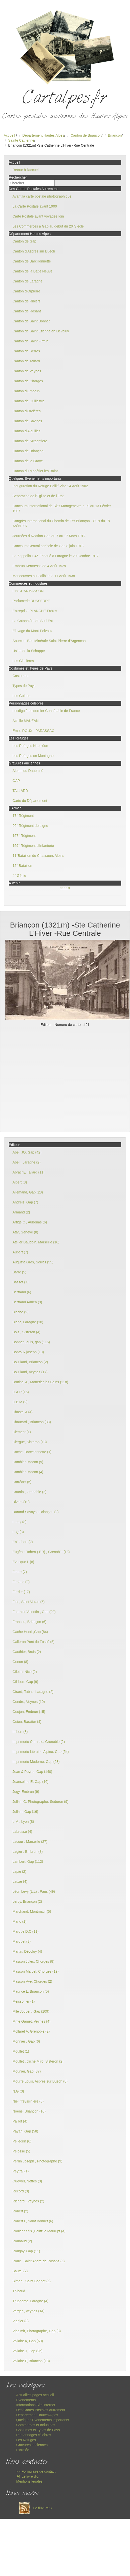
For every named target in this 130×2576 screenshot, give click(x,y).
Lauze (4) (19, 1881)
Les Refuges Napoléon (30, 746)
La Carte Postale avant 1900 (34, 206)
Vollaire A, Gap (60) (27, 2341)
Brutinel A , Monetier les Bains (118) (40, 1382)
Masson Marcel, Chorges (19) (35, 1971)
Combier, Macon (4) (27, 1472)
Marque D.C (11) (25, 1931)
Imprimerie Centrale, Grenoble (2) (38, 1742)
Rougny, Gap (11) (26, 2251)
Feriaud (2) (21, 1582)
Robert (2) (20, 2211)
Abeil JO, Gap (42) (27, 1152)
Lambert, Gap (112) (27, 1862)
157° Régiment (24, 836)
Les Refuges (26, 2440)
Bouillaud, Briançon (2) (30, 1362)
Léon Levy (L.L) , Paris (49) (33, 1891)
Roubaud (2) (22, 2241)
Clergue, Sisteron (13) (29, 1442)
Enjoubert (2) (22, 1542)
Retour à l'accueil (25, 170)
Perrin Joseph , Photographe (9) (37, 2161)
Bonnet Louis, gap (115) (31, 1342)
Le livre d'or (28, 2476)
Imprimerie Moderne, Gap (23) (36, 1762)
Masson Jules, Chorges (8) (33, 1961)
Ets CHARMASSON (28, 591)
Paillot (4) (19, 2121)
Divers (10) (21, 1502)
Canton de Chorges (27, 381)
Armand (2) (21, 1212)
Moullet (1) (20, 2051)
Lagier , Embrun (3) (27, 1852)
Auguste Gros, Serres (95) (32, 1262)
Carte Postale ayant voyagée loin (38, 216)
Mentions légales (29, 2481)
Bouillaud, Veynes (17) (30, 1372)
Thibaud (18, 2291)
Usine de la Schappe (28, 651)
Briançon (115, 135)
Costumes (20, 676)
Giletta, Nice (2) (24, 1672)
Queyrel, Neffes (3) (27, 2181)
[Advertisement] (47, 1078)
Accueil (9, 135)
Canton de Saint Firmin (30, 341)
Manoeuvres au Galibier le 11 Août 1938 (43, 576)
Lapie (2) (19, 1871)
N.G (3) (18, 2091)
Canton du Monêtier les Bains (35, 471)
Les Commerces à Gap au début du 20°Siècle (48, 226)
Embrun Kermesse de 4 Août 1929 (39, 566)
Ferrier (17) (21, 1592)
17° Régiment (23, 816)
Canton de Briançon (86, 135)
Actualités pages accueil (35, 2395)
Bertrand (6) (21, 1292)
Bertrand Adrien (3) (27, 1302)
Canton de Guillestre (28, 401)
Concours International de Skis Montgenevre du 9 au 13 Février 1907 (61, 508)
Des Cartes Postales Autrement (40, 2410)
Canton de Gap (24, 241)
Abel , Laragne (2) (26, 1162)
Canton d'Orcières (26, 411)
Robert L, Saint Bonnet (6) (32, 2221)
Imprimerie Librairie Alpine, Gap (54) (40, 1752)
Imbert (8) (20, 1732)
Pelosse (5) (21, 2151)
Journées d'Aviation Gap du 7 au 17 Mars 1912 (49, 536)
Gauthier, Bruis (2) (26, 1652)
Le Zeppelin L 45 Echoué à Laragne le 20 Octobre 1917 (55, 556)
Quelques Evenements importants (42, 2420)
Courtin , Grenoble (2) (29, 1492)
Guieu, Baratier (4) (26, 1722)
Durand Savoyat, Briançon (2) (35, 1512)
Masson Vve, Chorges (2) (32, 1981)
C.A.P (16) (20, 1392)
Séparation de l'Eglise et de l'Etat (38, 496)
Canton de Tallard (26, 361)
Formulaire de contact (36, 2471)
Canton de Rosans (27, 311)
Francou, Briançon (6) (29, 1622)
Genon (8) (20, 1662)
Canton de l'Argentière (29, 441)
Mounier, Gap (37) (26, 2071)
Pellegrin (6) (21, 2141)
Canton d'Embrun (26, 391)
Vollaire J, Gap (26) (27, 2351)
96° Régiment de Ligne (30, 826)
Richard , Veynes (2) (28, 2201)
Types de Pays (24, 686)
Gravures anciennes (32, 2445)
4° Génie (19, 876)
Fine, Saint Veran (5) (28, 1602)
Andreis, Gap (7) (25, 1202)
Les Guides (21, 696)
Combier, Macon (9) (27, 1462)
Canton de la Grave (27, 461)
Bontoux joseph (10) (28, 1352)
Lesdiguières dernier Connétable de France (46, 711)
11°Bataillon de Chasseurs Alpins (38, 856)
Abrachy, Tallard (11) (28, 1172)
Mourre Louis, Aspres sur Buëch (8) (40, 2081)
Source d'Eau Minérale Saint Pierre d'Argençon (49, 641)
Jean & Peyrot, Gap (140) (32, 1772)
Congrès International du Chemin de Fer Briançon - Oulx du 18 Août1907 (61, 523)
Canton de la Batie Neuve (32, 271)
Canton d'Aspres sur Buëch (33, 251)
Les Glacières (23, 661)
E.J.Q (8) (19, 1522)
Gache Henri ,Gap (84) (30, 1632)
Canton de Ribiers (26, 301)
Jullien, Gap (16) (25, 1812)
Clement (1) (21, 1432)
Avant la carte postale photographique (42, 196)
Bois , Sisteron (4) (26, 1332)
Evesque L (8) (23, 1562)
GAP (16, 781)
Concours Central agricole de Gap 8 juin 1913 (48, 546)
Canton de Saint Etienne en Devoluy (40, 331)
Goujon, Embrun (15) (28, 1712)
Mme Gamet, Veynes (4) (31, 2021)
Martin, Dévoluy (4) (27, 1951)
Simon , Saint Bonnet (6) (31, 2281)
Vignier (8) (20, 2321)
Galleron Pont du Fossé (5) (33, 1642)
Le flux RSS (34, 2508)
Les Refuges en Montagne (33, 756)
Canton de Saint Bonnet (31, 321)
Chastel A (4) (22, 1412)
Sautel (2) (20, 2271)
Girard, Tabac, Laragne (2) (33, 1692)
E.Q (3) (18, 1532)
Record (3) (20, 2191)
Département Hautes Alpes (43, 135)
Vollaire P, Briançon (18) (31, 2361)
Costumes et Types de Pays (38, 2430)
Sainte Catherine (21, 140)
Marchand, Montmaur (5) (31, 1911)
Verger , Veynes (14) (28, 2311)
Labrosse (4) (22, 1832)
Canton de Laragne (27, 281)
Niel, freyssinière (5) (28, 2101)
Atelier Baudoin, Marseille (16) (36, 1242)
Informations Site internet (35, 2405)
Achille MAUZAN (25, 721)
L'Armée (22, 2450)
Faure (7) (19, 1572)
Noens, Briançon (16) (29, 2111)
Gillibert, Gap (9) (25, 1682)
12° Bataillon (22, 866)
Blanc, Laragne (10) (27, 1322)
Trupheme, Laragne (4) (30, 2301)
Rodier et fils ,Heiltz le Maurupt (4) (39, 2231)
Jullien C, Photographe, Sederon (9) (40, 1802)
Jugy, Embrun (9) (25, 1792)
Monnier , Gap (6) (26, 2041)
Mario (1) (19, 1921)
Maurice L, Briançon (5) (30, 1991)
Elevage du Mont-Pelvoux (32, 631)
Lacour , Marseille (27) (29, 1842)
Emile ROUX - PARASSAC (33, 731)
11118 (65, 888)
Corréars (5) (21, 1482)
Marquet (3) (21, 1941)
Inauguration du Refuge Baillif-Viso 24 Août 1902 (50, 486)
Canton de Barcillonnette (31, 261)
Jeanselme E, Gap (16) (30, 1782)
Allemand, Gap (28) (27, 1192)
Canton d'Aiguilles (26, 431)
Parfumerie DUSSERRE (31, 601)
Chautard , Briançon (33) (31, 1422)
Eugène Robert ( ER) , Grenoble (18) (41, 1552)
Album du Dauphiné (27, 771)
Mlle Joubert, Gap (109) (30, 2011)
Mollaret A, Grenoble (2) (31, 2031)
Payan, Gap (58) (25, 2131)
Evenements (26, 2400)
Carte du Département (29, 801)
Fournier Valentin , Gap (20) (34, 1612)
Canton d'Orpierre (26, 291)
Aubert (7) (20, 1252)
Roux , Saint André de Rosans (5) (38, 2261)
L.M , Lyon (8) (23, 1822)
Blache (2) (20, 1312)
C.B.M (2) (20, 1402)
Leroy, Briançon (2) (27, 1901)
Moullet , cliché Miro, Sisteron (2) (38, 2061)
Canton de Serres (26, 351)
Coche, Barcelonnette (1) (32, 1452)
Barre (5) (19, 1272)
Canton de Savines (27, 421)
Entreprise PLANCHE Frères (34, 611)
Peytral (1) (20, 2171)
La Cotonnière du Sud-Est (32, 621)
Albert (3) (19, 1182)
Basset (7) (20, 1282)
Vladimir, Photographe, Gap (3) (36, 2331)
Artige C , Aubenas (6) (29, 1222)
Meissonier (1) (23, 2001)
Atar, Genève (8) (25, 1232)
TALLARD (20, 791)
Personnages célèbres (33, 2435)
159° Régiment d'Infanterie (33, 846)
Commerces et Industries (35, 2425)
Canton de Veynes (26, 371)
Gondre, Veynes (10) (28, 1702)
